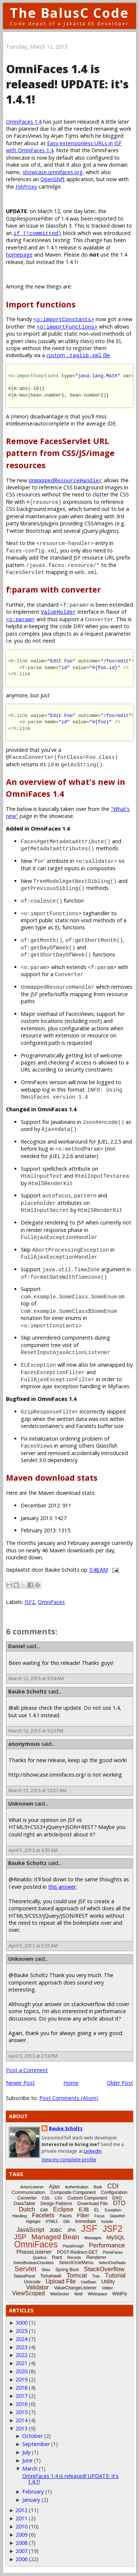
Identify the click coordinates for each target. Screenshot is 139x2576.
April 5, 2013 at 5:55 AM (33, 1946)
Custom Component (87, 2198)
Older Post (120, 2082)
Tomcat (77, 2275)
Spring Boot (67, 2269)
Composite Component (73, 2192)
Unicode (32, 2282)
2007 (21, 2550)
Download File (92, 2203)
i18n (66, 2222)
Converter (27, 2198)
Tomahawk (50, 2276)
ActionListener (32, 2187)
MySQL (115, 2237)
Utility (108, 2281)
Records (74, 2258)
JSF (89, 2228)
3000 (21, 2322)
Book (98, 2187)
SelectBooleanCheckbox (33, 2263)
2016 (21, 2403)
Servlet (25, 2269)
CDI (113, 2186)
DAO (117, 2198)
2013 (21, 2428)
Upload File (61, 2281)
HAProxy (26, 186)
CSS (46, 2198)
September (36, 2444)
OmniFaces (51, 1601)
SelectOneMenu (76, 2262)
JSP (20, 2237)
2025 (21, 2330)
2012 (21, 2510)
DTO (119, 2203)
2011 (21, 2518)
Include (107, 2222)
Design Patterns (56, 2203)
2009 (21, 2534)
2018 (21, 2387)
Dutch (27, 2209)
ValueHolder (58, 611)
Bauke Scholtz (27, 1691)
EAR (44, 2210)
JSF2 (29, 1601)
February (33, 2491)
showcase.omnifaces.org (53, 172)
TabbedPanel (24, 2276)
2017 (21, 2395)
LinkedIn (93, 2151)
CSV (58, 2198)
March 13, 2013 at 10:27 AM (37, 1790)
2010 (21, 2526)
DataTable (25, 2203)
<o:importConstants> (63, 319)
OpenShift (52, 179)
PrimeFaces (112, 2252)
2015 (21, 2412)
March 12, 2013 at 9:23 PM (36, 1731)
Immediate (85, 2221)
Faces (66, 2215)
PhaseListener (34, 2252)
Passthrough (73, 2246)
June (27, 2460)
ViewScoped (28, 2293)
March (29, 2468)
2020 (21, 2371)
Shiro (46, 2270)
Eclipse (63, 2209)
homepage (19, 254)
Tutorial (115, 2275)
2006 (21, 2559)
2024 (21, 2338)
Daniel (16, 1646)
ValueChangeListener (75, 2287)
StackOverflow (104, 2269)
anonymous (24, 1743)
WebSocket (59, 2294)
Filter (83, 2215)
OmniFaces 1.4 (24, 121)
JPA (71, 2230)
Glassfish (117, 2216)
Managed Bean (55, 2237)
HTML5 (52, 2222)
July (26, 2452)
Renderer (96, 2257)
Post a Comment (27, 2070)
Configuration (114, 2192)
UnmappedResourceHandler (65, 480)
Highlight (33, 2222)
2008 (21, 2542)
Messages (93, 2238)
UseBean (88, 2282)
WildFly (119, 2293)
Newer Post (20, 2082)
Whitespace (97, 2294)
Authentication (76, 2187)
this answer (62, 1886)
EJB (84, 2209)
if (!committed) (37, 233)
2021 (21, 2363)
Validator (37, 2287)
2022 (21, 2354)
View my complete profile (69, 2159)
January (31, 2499)
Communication (28, 2192)
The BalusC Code (69, 13)
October (32, 2435)
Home (71, 2082)
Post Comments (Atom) (68, 2097)
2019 (21, 2379)
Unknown (20, 1803)
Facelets (43, 2215)
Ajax (54, 2186)
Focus (100, 2216)
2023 (21, 2347)
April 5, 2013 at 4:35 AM (33, 1850)
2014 (21, 2420)
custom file (78, 355)
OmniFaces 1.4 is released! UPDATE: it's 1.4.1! (70, 2478)
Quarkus (40, 2258)
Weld (78, 2294)
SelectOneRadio (112, 2263)
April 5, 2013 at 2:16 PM (33, 2056)
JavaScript (30, 2230)
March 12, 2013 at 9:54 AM (36, 1678)
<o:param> (20, 619)
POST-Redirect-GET (77, 2252)
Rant (57, 2257)
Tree (96, 2276)
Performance (107, 2245)
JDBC (55, 2230)
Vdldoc (107, 2288)
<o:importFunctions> (67, 326)
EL (97, 2210)
